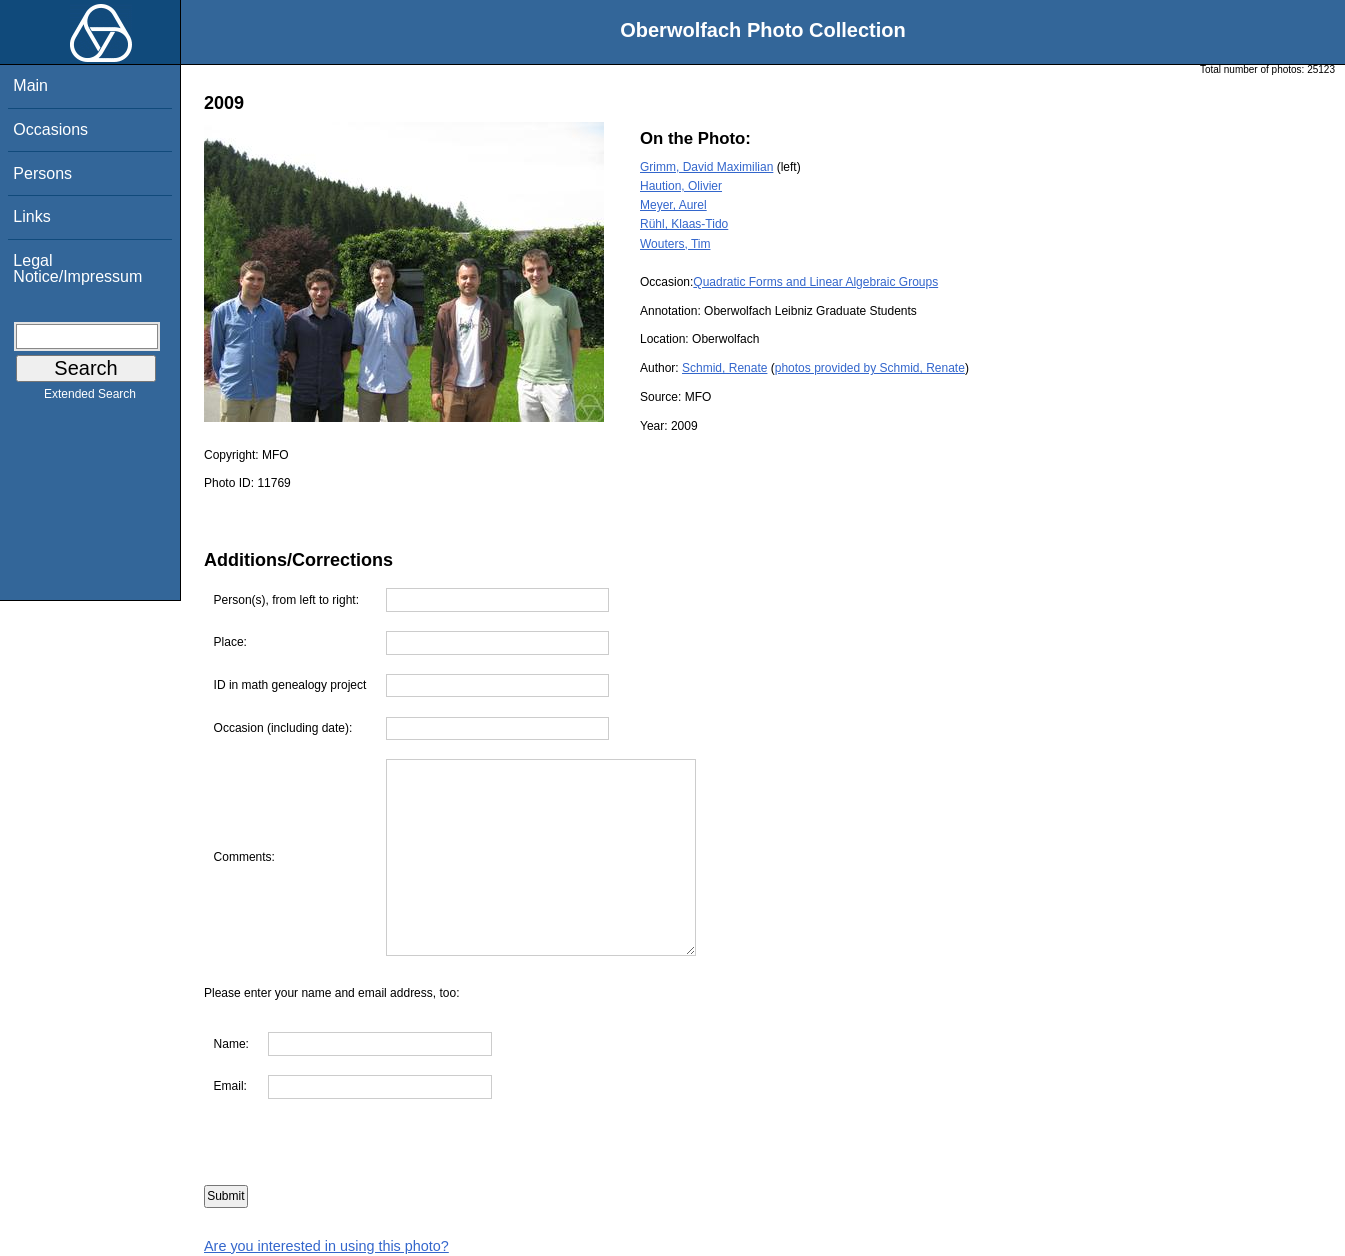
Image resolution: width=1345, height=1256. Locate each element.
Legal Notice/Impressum (77, 268)
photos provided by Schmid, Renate (870, 368)
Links (31, 216)
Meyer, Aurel (673, 205)
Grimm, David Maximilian (706, 167)
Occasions (50, 129)
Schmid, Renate (724, 368)
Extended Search (90, 398)
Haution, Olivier (681, 186)
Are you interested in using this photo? (326, 1246)
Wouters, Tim (675, 244)
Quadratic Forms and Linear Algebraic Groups (815, 282)
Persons (42, 173)
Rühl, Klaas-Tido (684, 224)
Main (30, 85)
